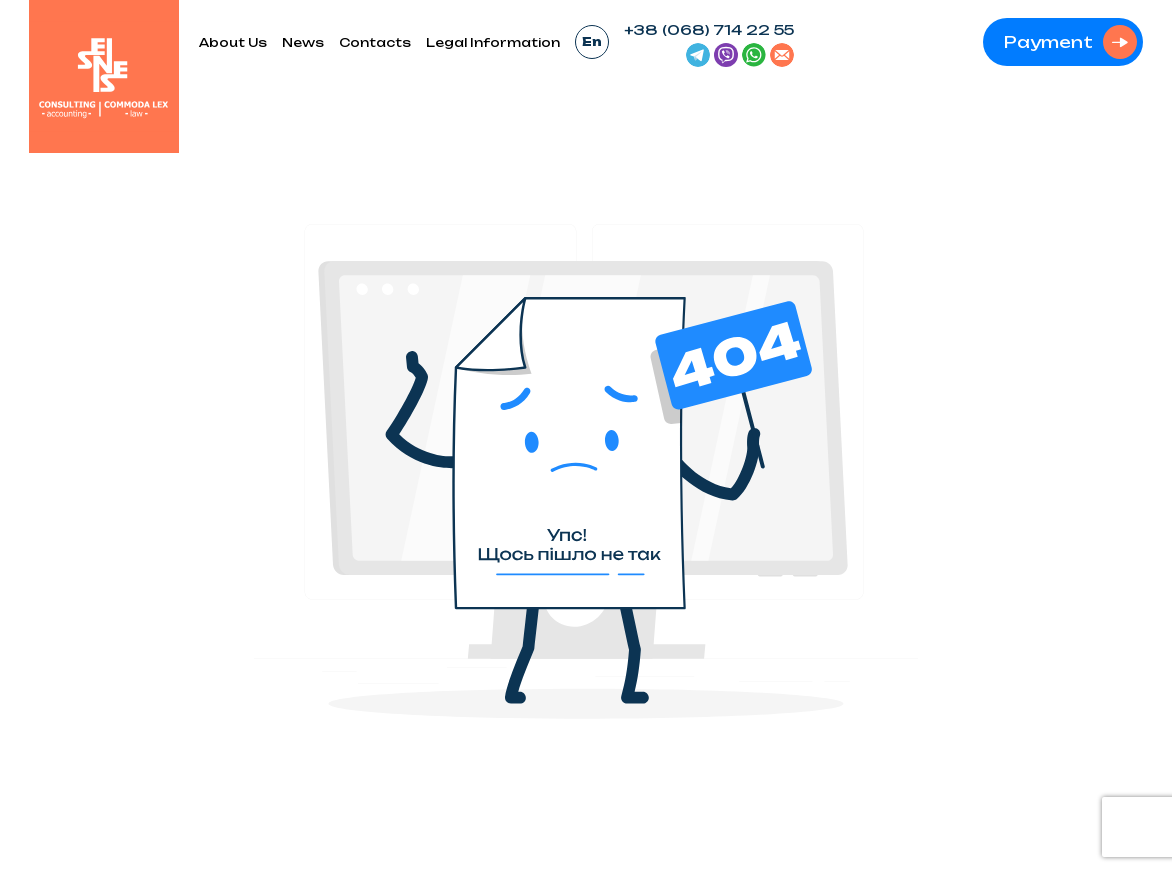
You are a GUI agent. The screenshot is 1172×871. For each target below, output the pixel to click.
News (303, 42)
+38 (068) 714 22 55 (709, 29)
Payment (1048, 42)
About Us (233, 42)
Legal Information (493, 42)
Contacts (375, 42)
